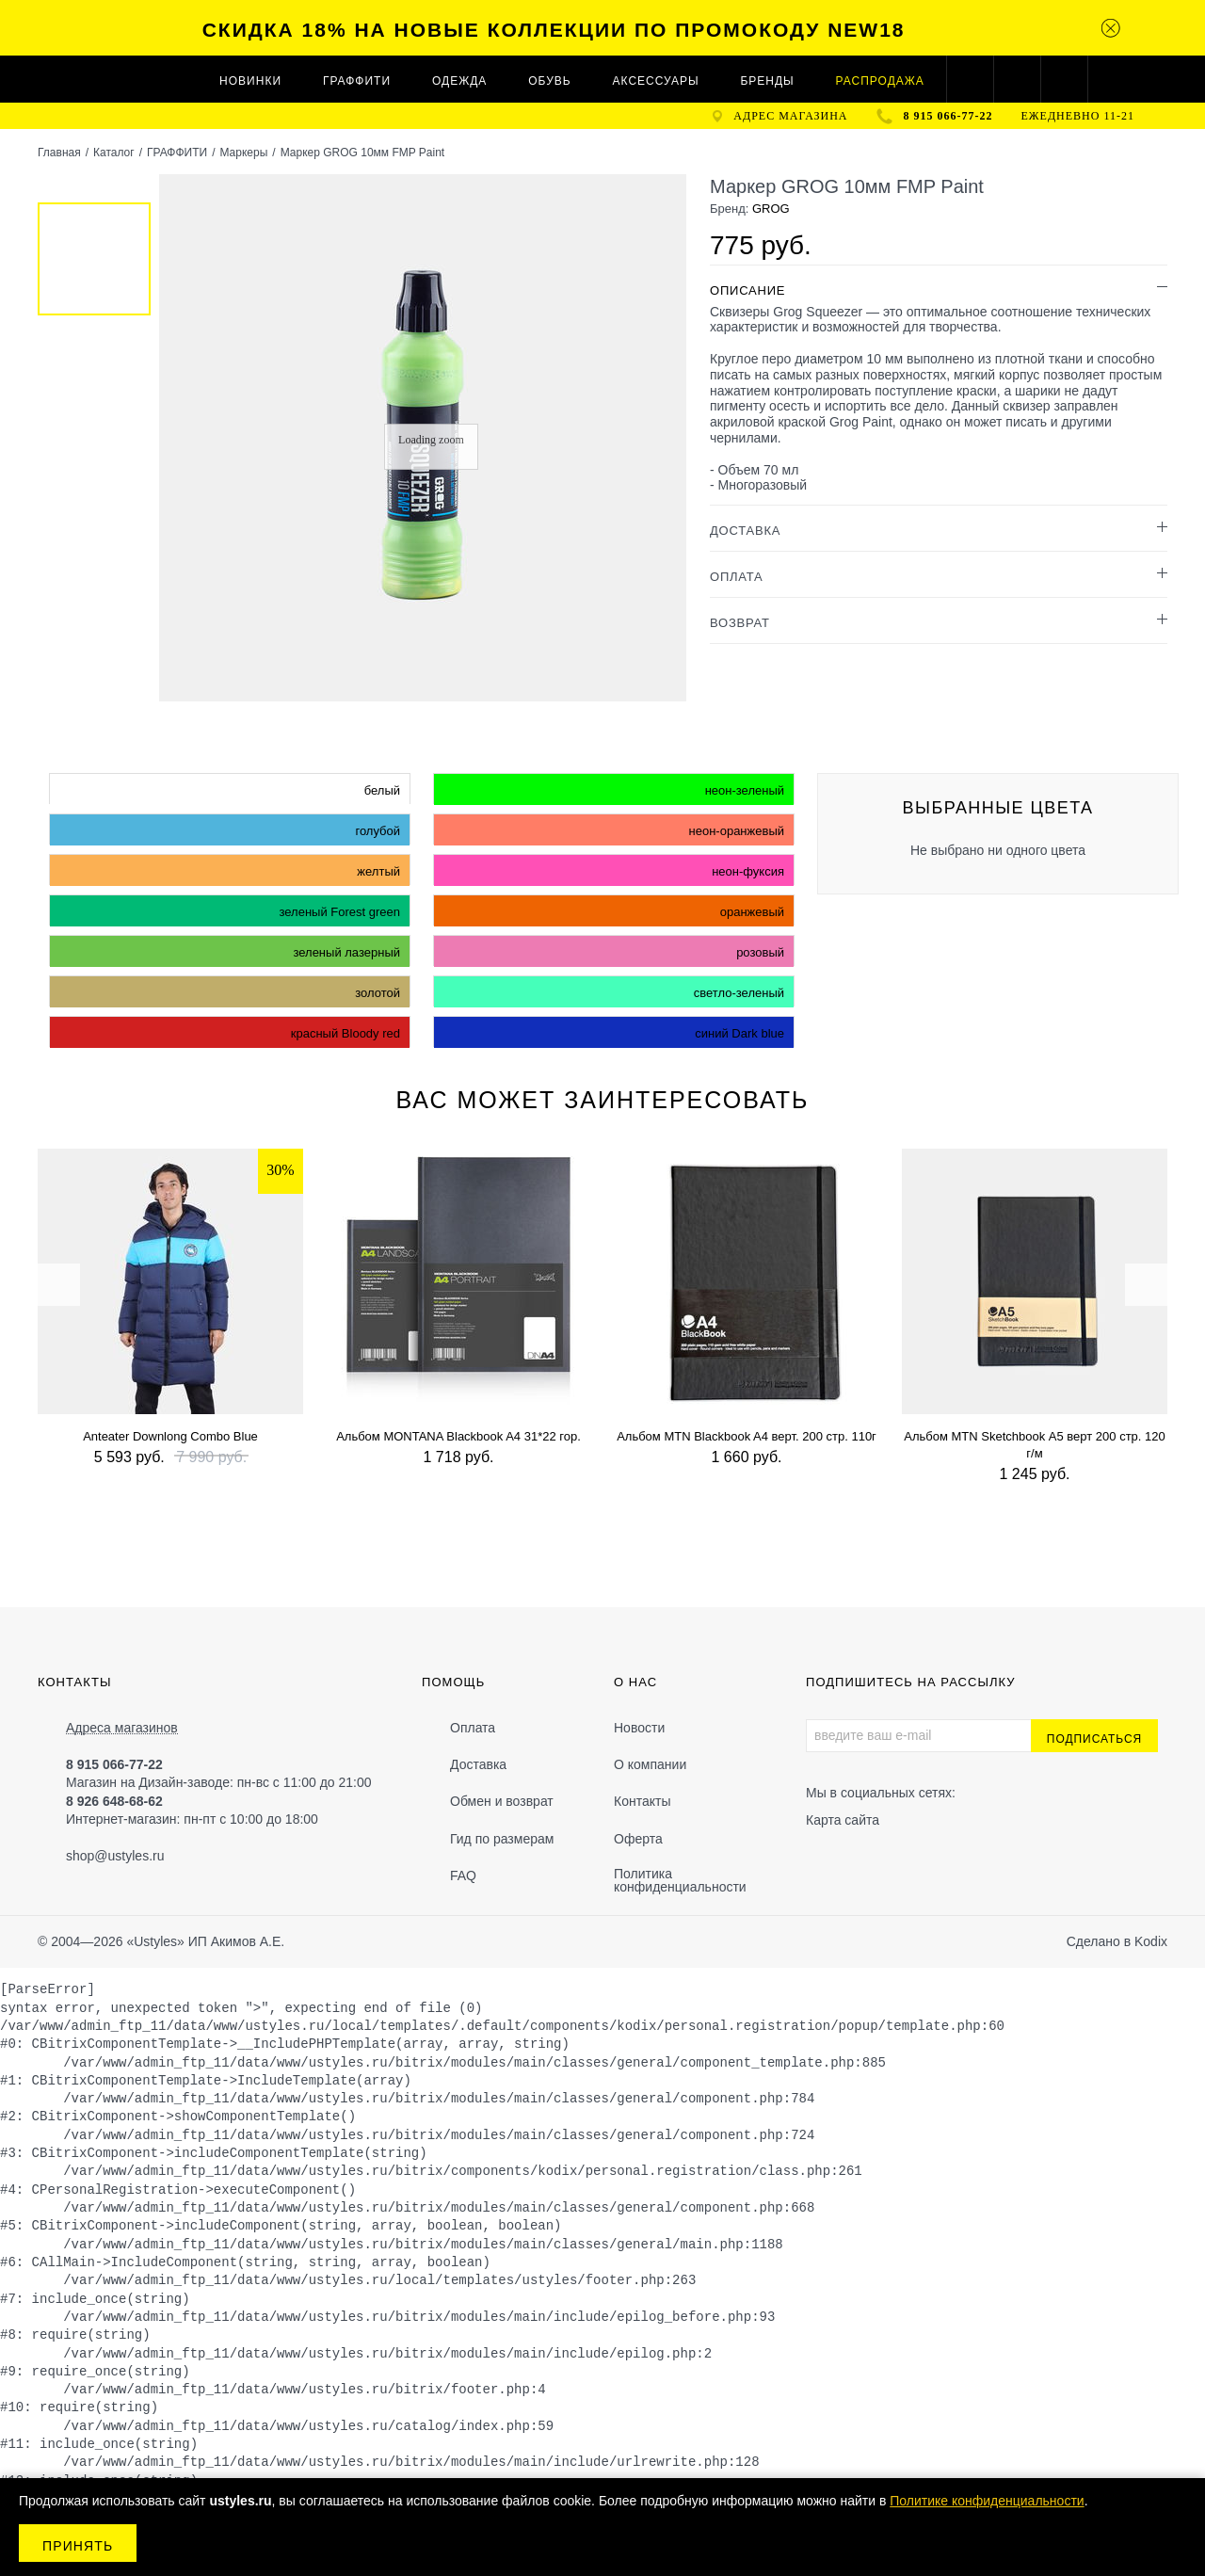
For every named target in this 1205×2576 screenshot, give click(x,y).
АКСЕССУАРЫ (656, 81)
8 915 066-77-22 (948, 115)
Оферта (638, 1838)
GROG (771, 208)
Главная (59, 152)
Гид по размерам (502, 1838)
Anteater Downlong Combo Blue (170, 1436)
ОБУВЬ (549, 81)
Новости (639, 1727)
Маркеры (243, 152)
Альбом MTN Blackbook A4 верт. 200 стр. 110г (746, 1436)
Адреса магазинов (122, 1728)
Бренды (767, 81)
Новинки (250, 81)
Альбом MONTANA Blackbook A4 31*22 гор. (458, 1436)
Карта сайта (842, 1819)
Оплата (472, 1727)
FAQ (463, 1875)
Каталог (114, 152)
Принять (77, 2545)
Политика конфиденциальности (680, 1880)
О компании (650, 1764)
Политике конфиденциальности (987, 2500)
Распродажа (880, 81)
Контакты (642, 1801)
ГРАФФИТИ (357, 81)
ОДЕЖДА (459, 81)
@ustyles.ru (129, 1855)
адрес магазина (790, 115)
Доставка (478, 1764)
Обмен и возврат (502, 1801)
